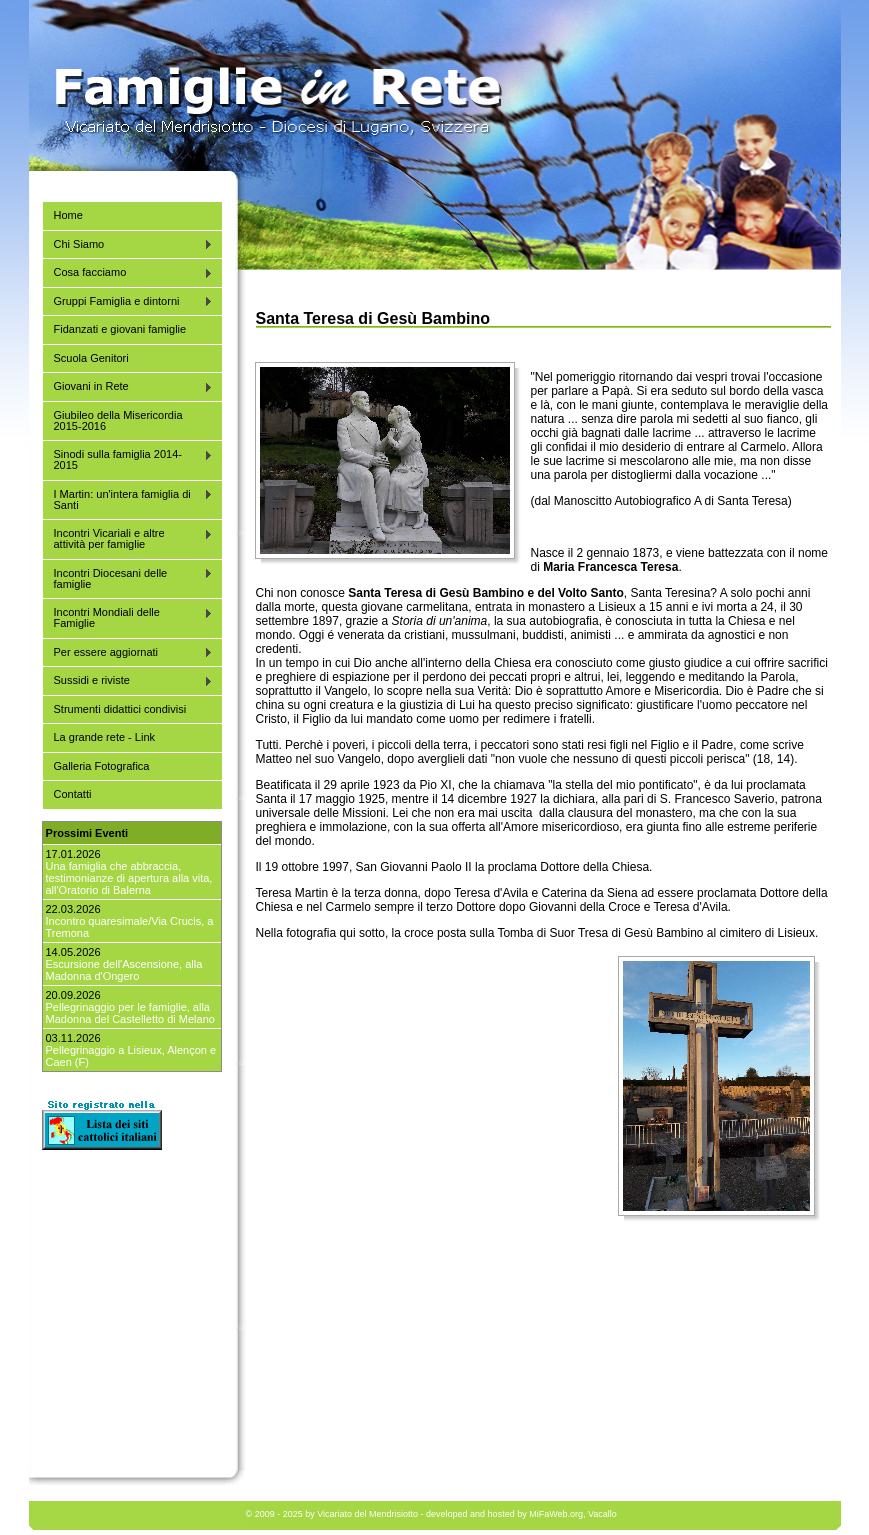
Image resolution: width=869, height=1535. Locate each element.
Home (68, 215)
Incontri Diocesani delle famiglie (128, 578)
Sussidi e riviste (128, 680)
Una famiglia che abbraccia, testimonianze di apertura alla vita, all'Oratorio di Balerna (129, 878)
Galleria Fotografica (102, 766)
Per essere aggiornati (128, 652)
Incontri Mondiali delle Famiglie (128, 617)
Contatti (73, 794)
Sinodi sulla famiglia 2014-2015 (128, 459)
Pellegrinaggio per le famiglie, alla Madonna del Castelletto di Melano (130, 1013)
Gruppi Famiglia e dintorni (128, 301)
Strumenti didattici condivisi (120, 709)
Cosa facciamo (128, 272)
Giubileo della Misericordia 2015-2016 (118, 420)
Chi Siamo (128, 244)
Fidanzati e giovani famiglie (120, 329)
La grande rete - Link (105, 737)
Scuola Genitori (91, 358)
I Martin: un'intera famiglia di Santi (128, 499)
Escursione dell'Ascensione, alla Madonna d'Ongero (124, 970)
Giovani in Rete (128, 386)
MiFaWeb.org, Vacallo (573, 1514)
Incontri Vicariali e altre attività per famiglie (128, 538)
